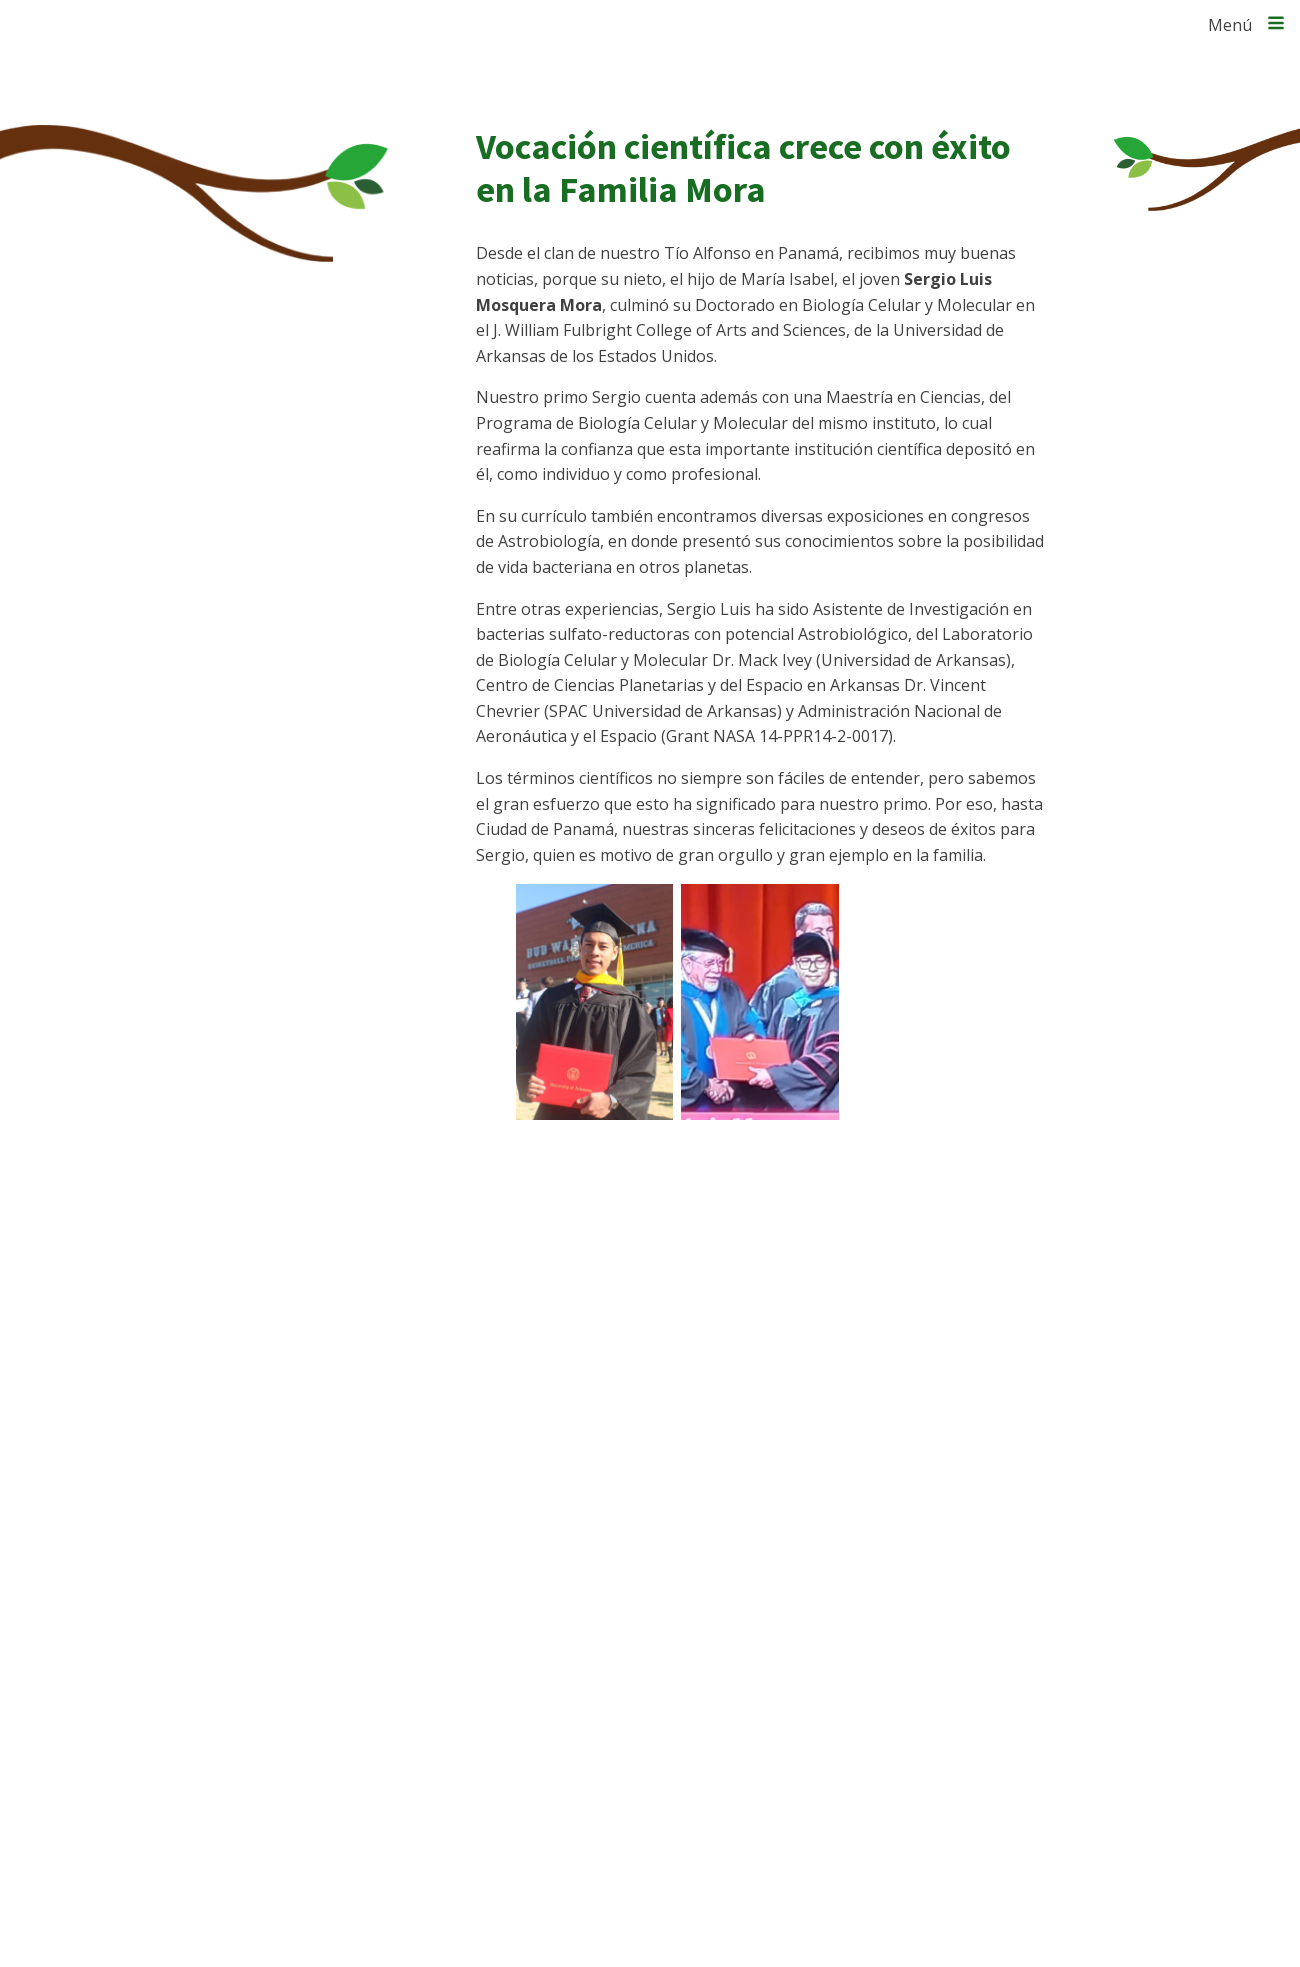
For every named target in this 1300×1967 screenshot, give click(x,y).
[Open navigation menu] (1276, 25)
